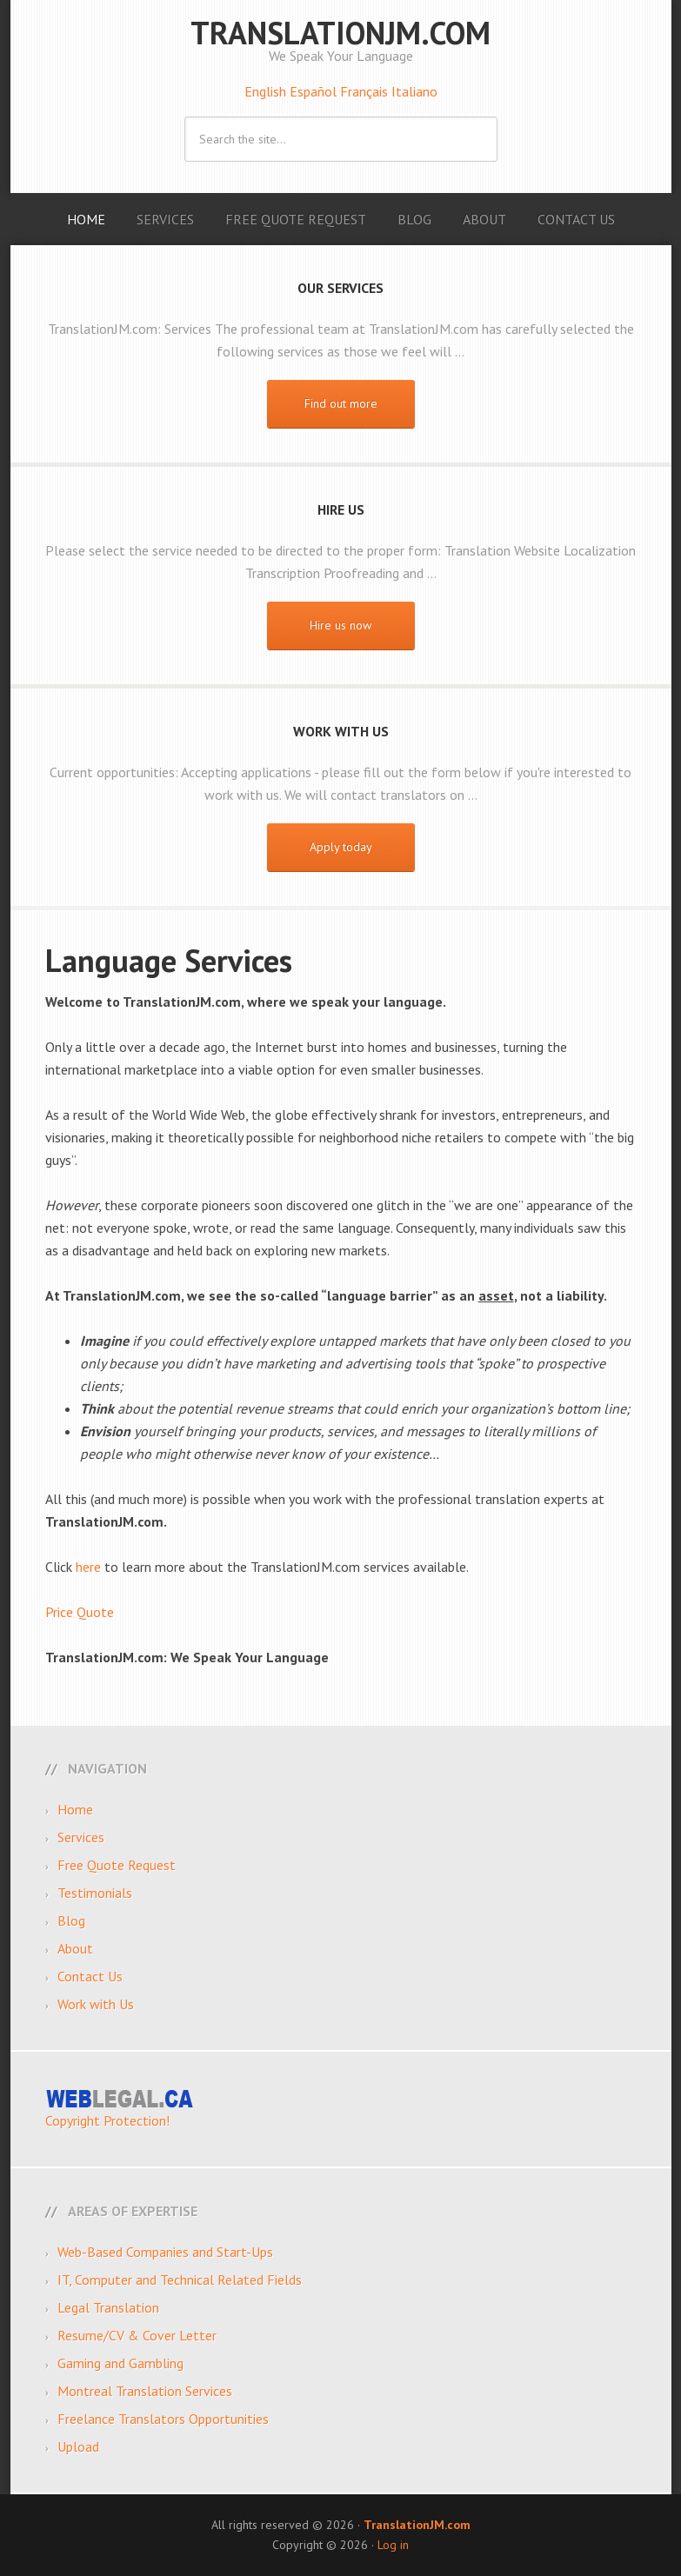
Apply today (341, 847)
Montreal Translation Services (144, 2391)
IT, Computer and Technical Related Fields (179, 2279)
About (75, 1948)
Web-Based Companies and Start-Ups (165, 2251)
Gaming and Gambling (120, 2363)
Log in (393, 2545)
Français (365, 91)
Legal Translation (108, 2307)
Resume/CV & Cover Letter (137, 2335)
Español (315, 91)
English (267, 91)
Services (80, 1837)
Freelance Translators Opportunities (163, 2418)
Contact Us (90, 1976)
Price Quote (79, 1612)
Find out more (340, 403)
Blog (71, 1920)
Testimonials (94, 1892)
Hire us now (340, 625)
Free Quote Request (116, 1865)
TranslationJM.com (340, 32)
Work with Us (95, 2004)
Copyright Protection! (107, 2120)
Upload (78, 2446)
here (88, 1566)
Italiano (414, 91)
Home (75, 1809)
